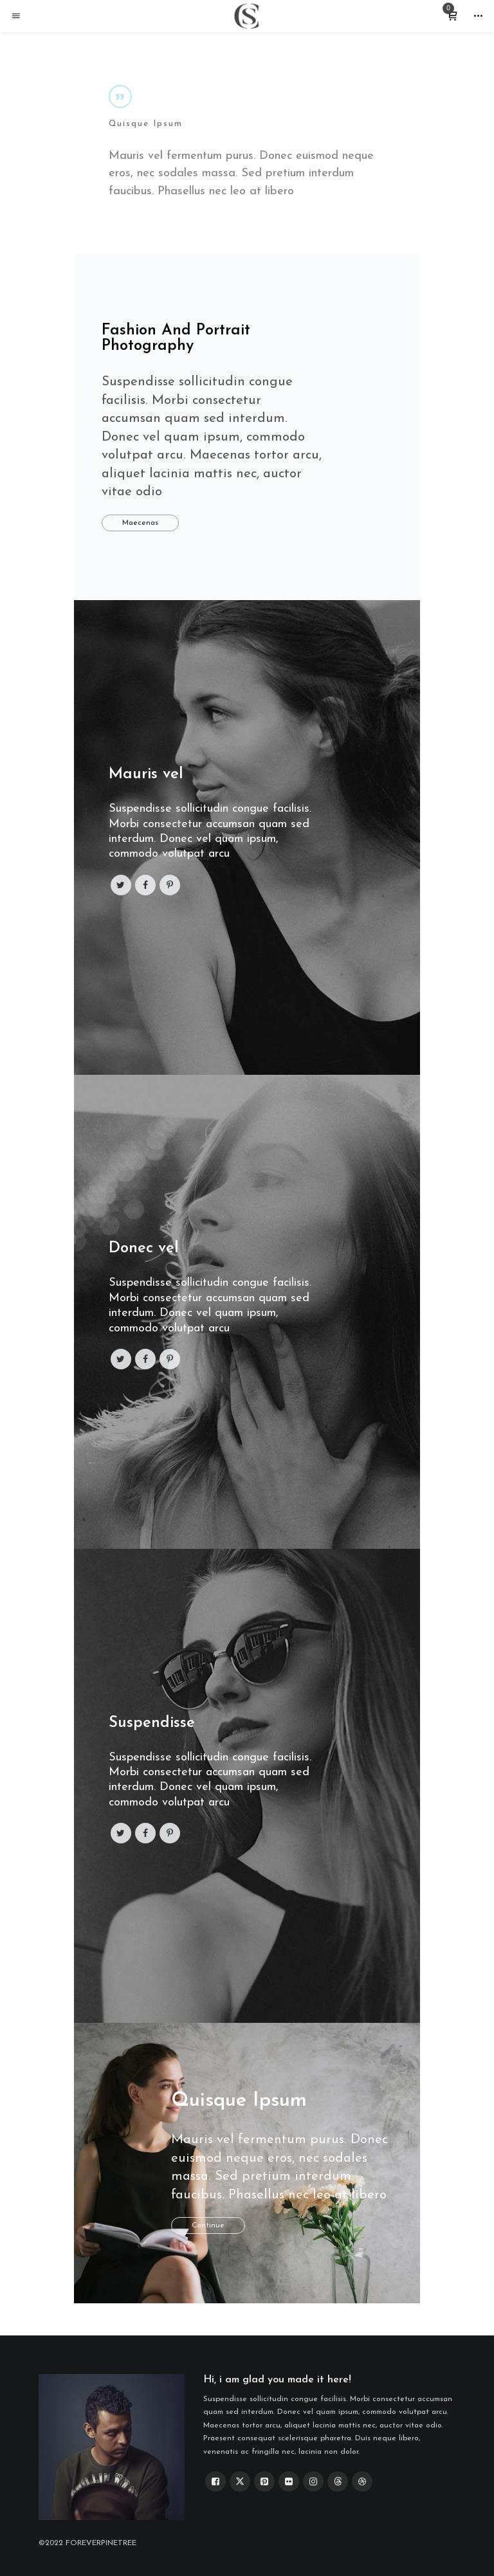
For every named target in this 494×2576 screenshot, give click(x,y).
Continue (208, 2225)
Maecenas (140, 523)
